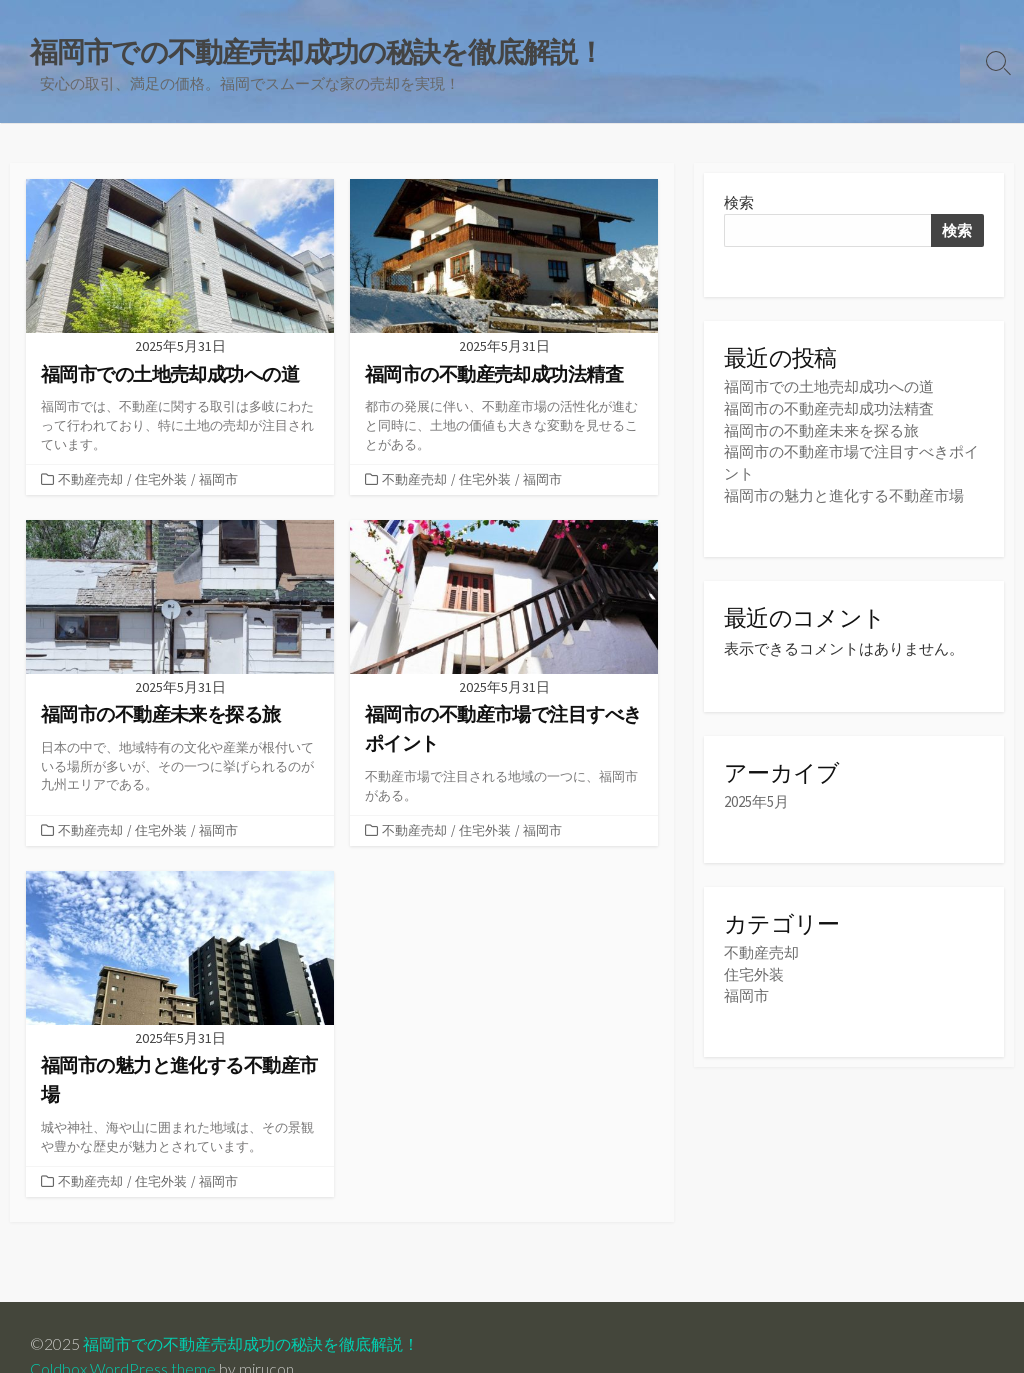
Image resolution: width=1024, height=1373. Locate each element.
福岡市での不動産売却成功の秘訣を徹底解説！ (251, 1344)
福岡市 (218, 479)
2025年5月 (756, 799)
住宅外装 (161, 479)
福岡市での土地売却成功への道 (829, 387)
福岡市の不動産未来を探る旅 (821, 429)
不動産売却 (90, 479)
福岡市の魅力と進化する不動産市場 (844, 492)
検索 (739, 203)
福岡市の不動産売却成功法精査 (829, 408)
